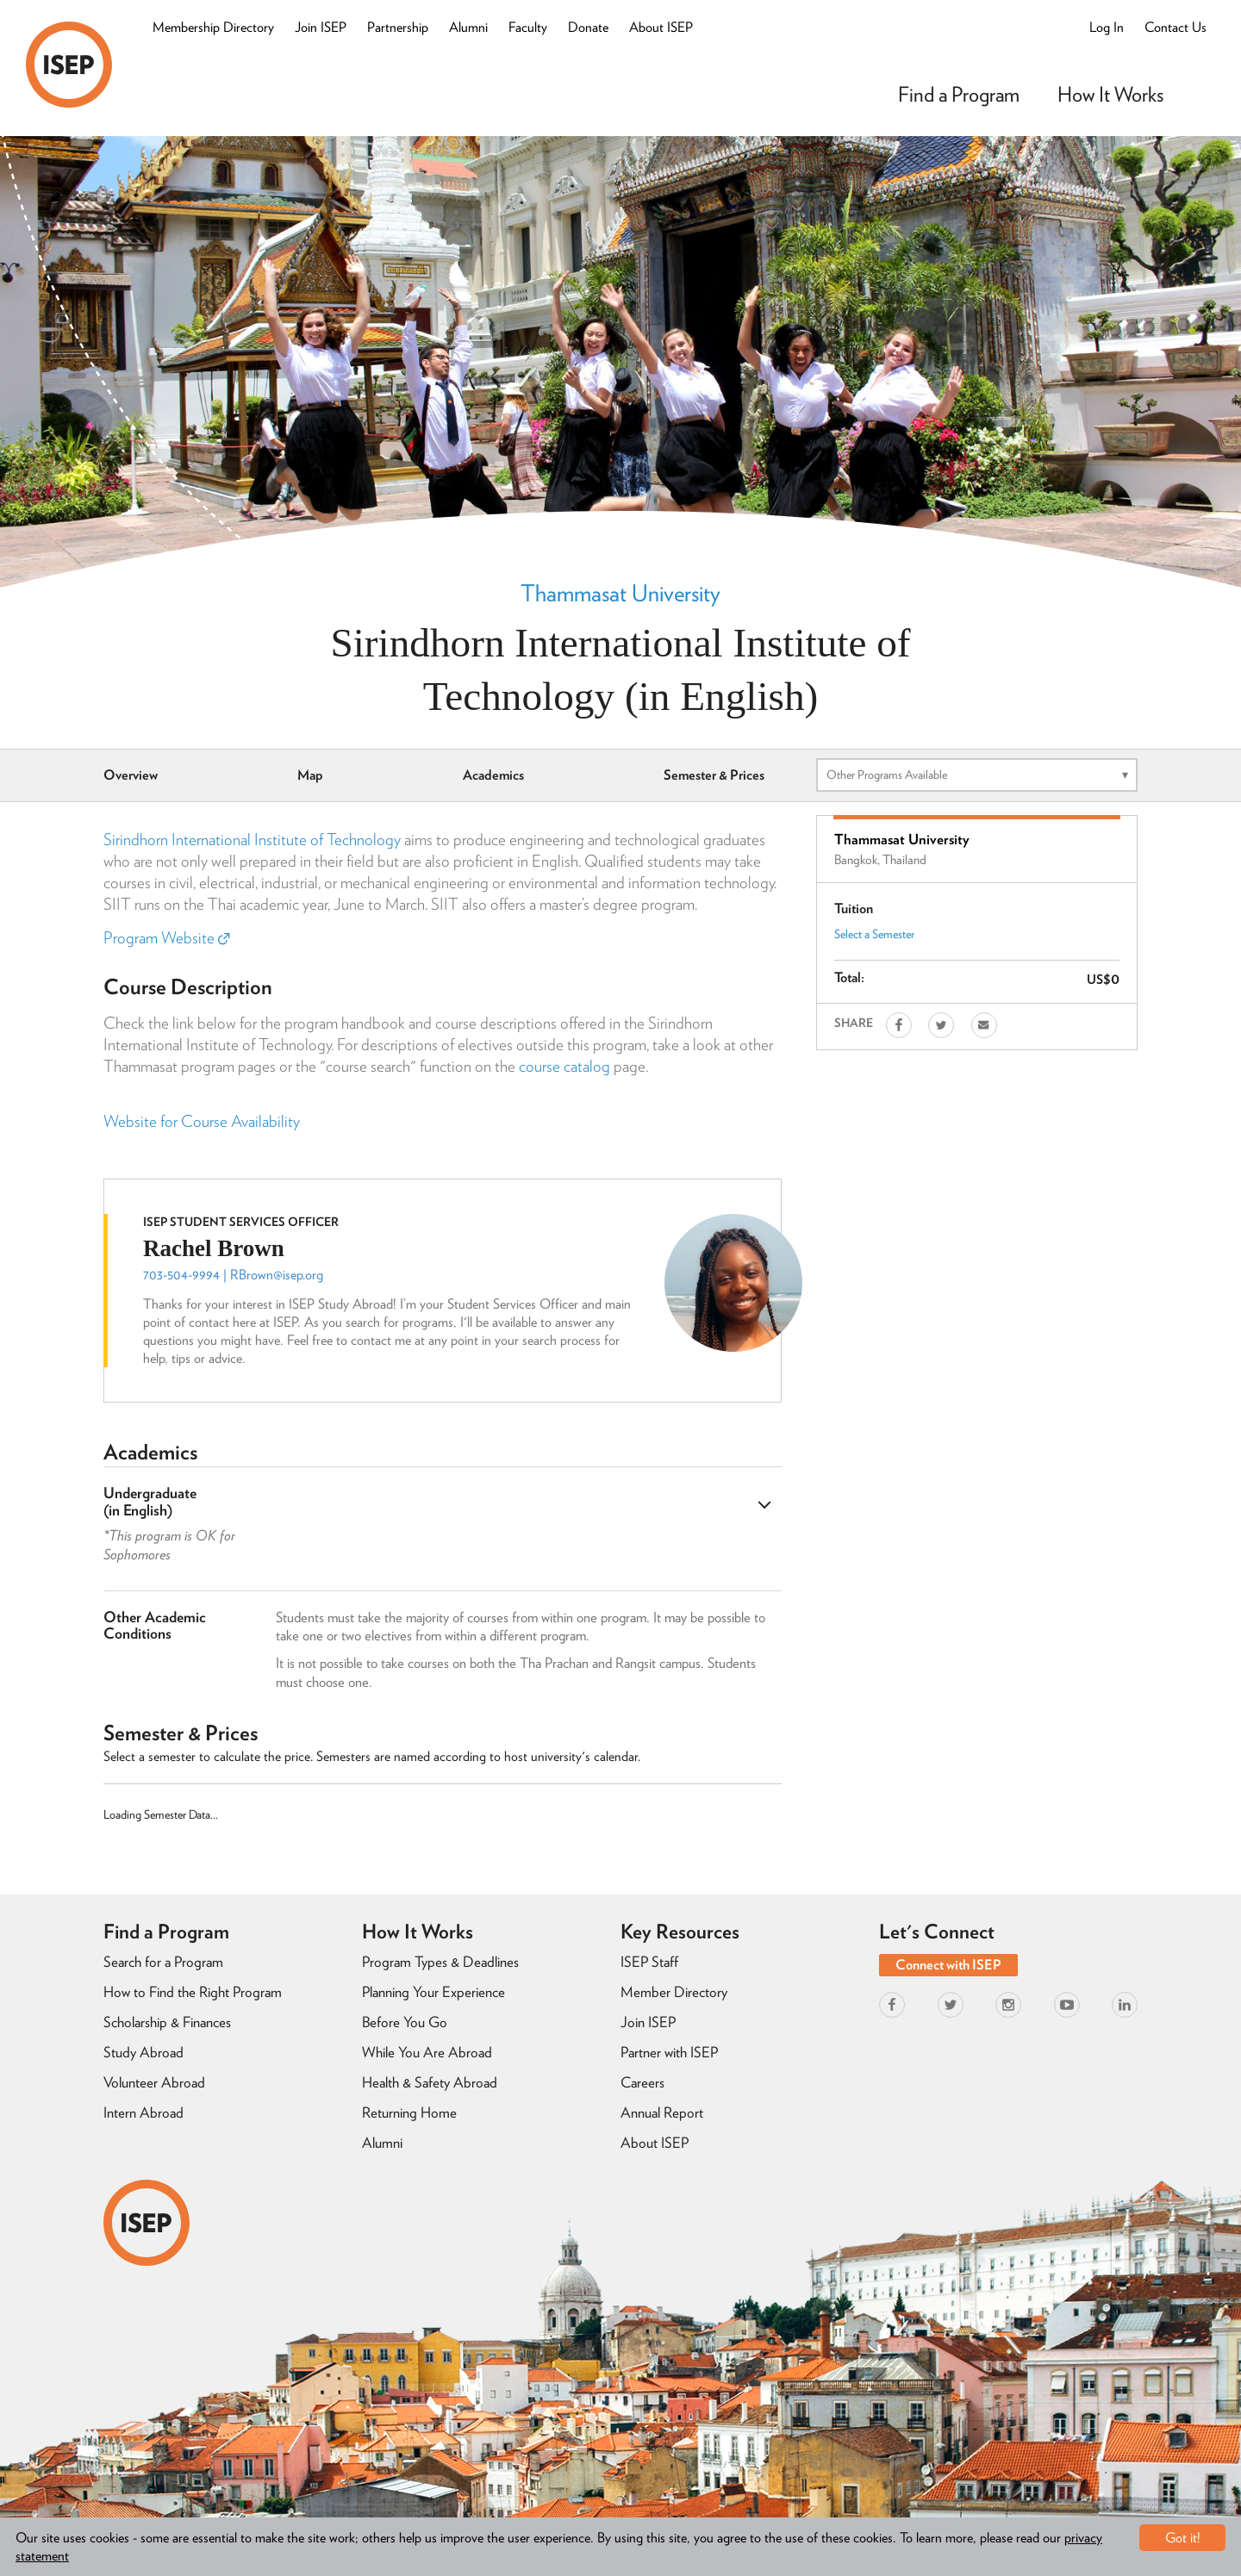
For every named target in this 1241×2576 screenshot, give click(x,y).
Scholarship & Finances (167, 2022)
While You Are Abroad (427, 2052)
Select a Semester (874, 934)
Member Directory (673, 1991)
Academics (493, 775)
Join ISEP (320, 27)
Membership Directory (213, 27)
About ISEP (661, 27)
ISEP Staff (649, 1961)
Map (310, 775)
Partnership (397, 27)
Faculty (527, 27)
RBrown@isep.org (276, 1274)
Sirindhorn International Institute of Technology (252, 839)
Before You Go (404, 2022)
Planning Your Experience (433, 1991)
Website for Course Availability (201, 1121)
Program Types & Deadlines (440, 1961)
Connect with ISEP (948, 1965)
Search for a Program (163, 1961)
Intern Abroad (143, 2112)
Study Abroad (143, 2052)
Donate (588, 27)
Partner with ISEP (669, 2052)
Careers (642, 2082)
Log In (1106, 27)
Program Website (166, 938)
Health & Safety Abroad (429, 2082)
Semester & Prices (714, 775)
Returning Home (409, 2112)
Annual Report (661, 2112)
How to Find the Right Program (192, 1991)
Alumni (468, 27)
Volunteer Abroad (154, 2082)
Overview (130, 775)
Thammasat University (620, 593)
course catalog (564, 1066)
